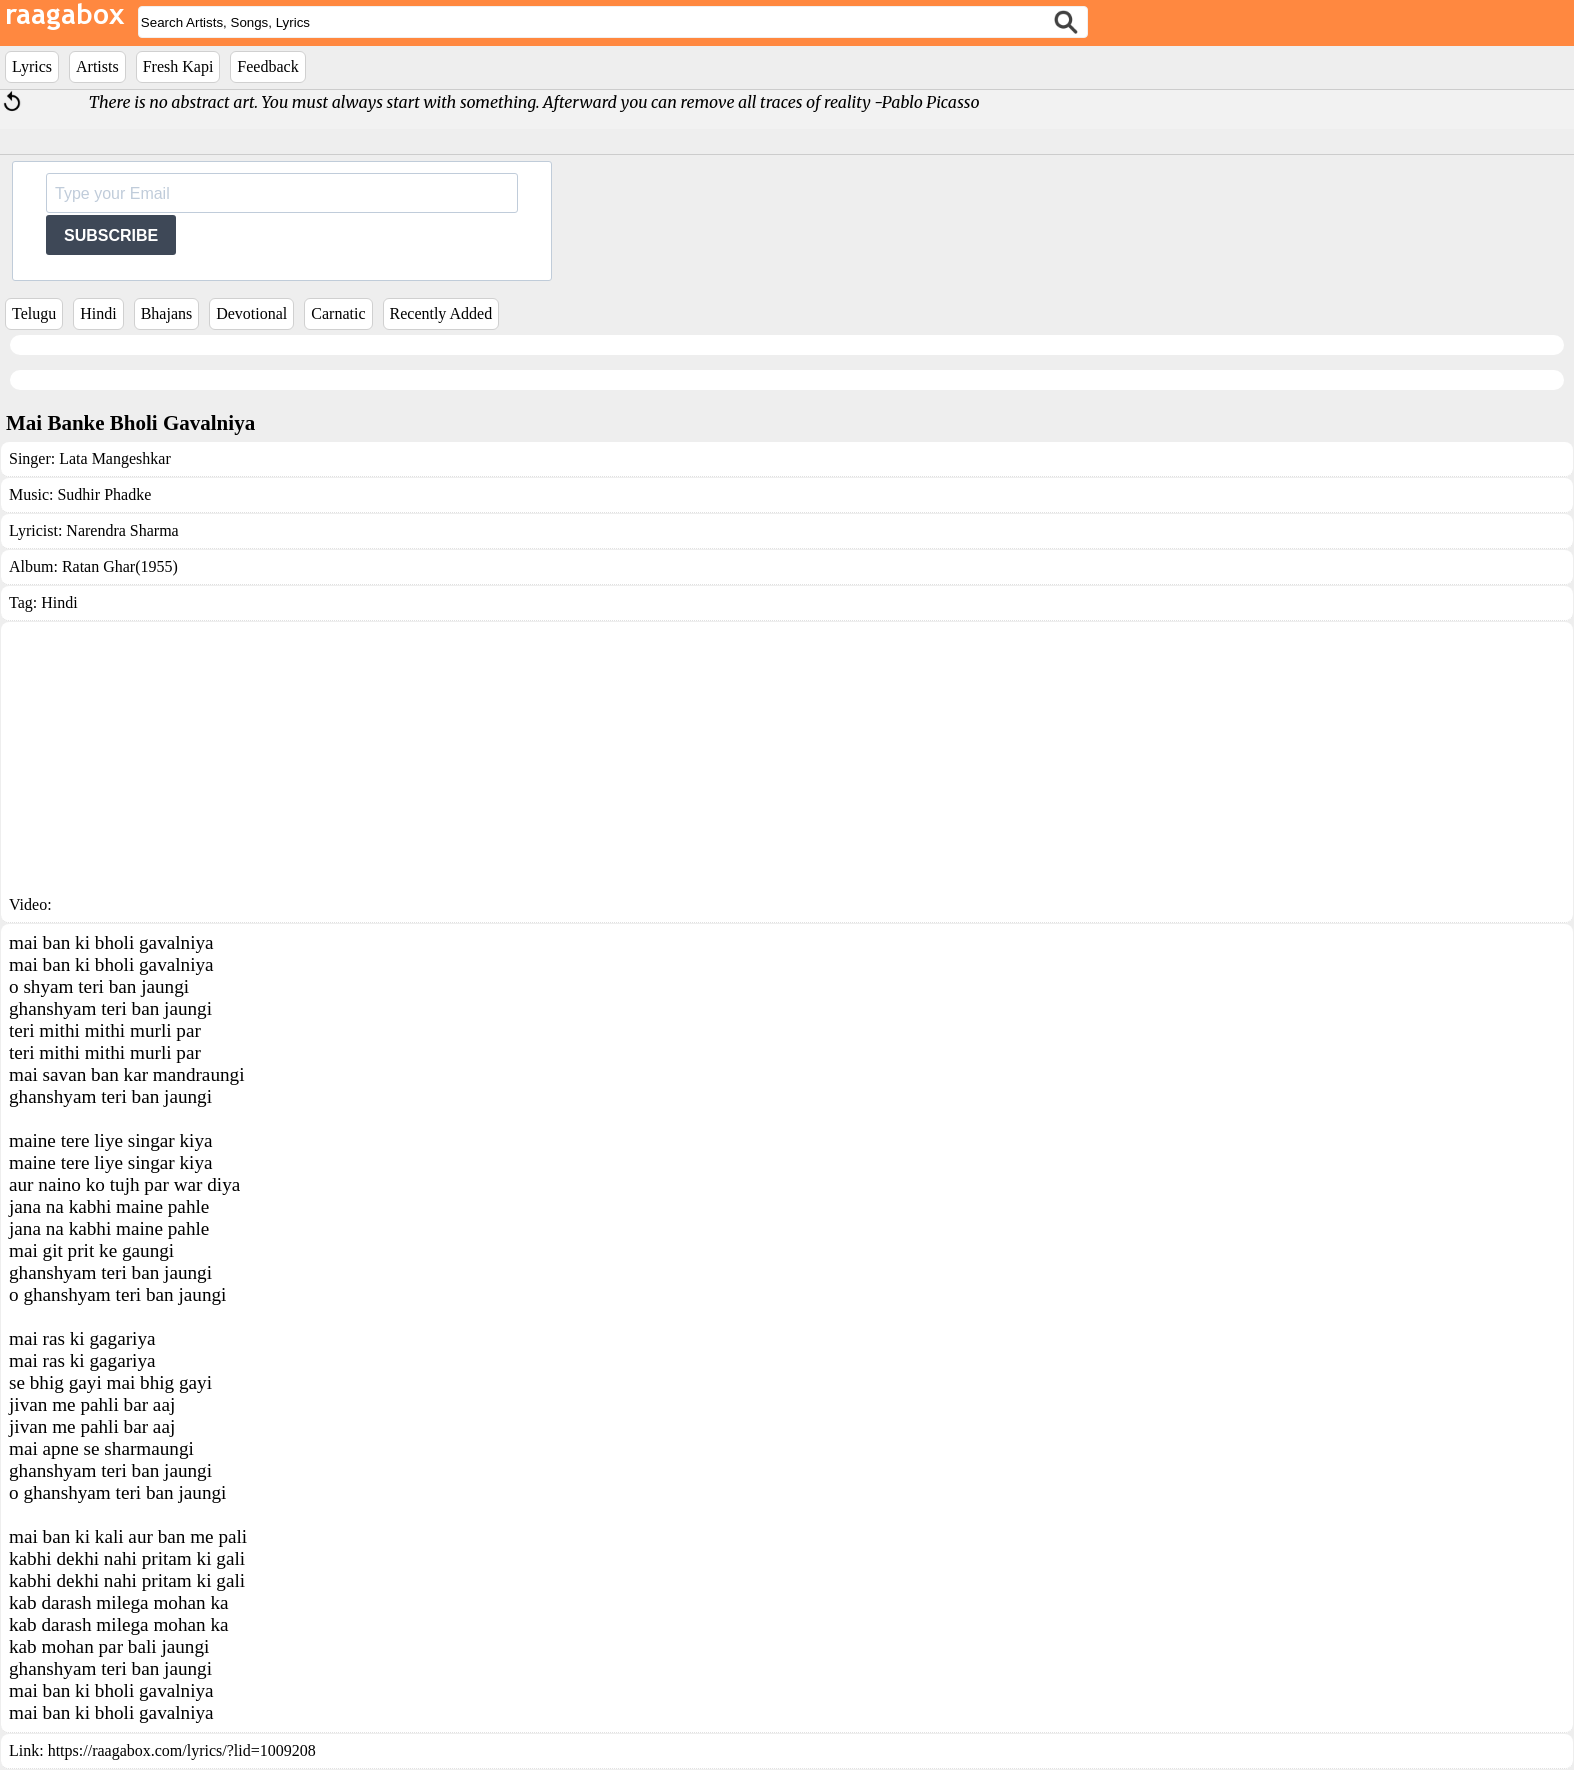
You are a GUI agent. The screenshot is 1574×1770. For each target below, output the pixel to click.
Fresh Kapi (178, 66)
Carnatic (338, 313)
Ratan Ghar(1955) (120, 566)
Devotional (251, 313)
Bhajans (167, 313)
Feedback (267, 66)
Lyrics (32, 66)
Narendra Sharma (122, 530)
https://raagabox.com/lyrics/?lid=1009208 (182, 1750)
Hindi (98, 313)
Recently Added (441, 313)
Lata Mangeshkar (115, 458)
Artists (97, 66)
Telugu (34, 313)
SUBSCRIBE (111, 235)
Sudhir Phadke (104, 494)
